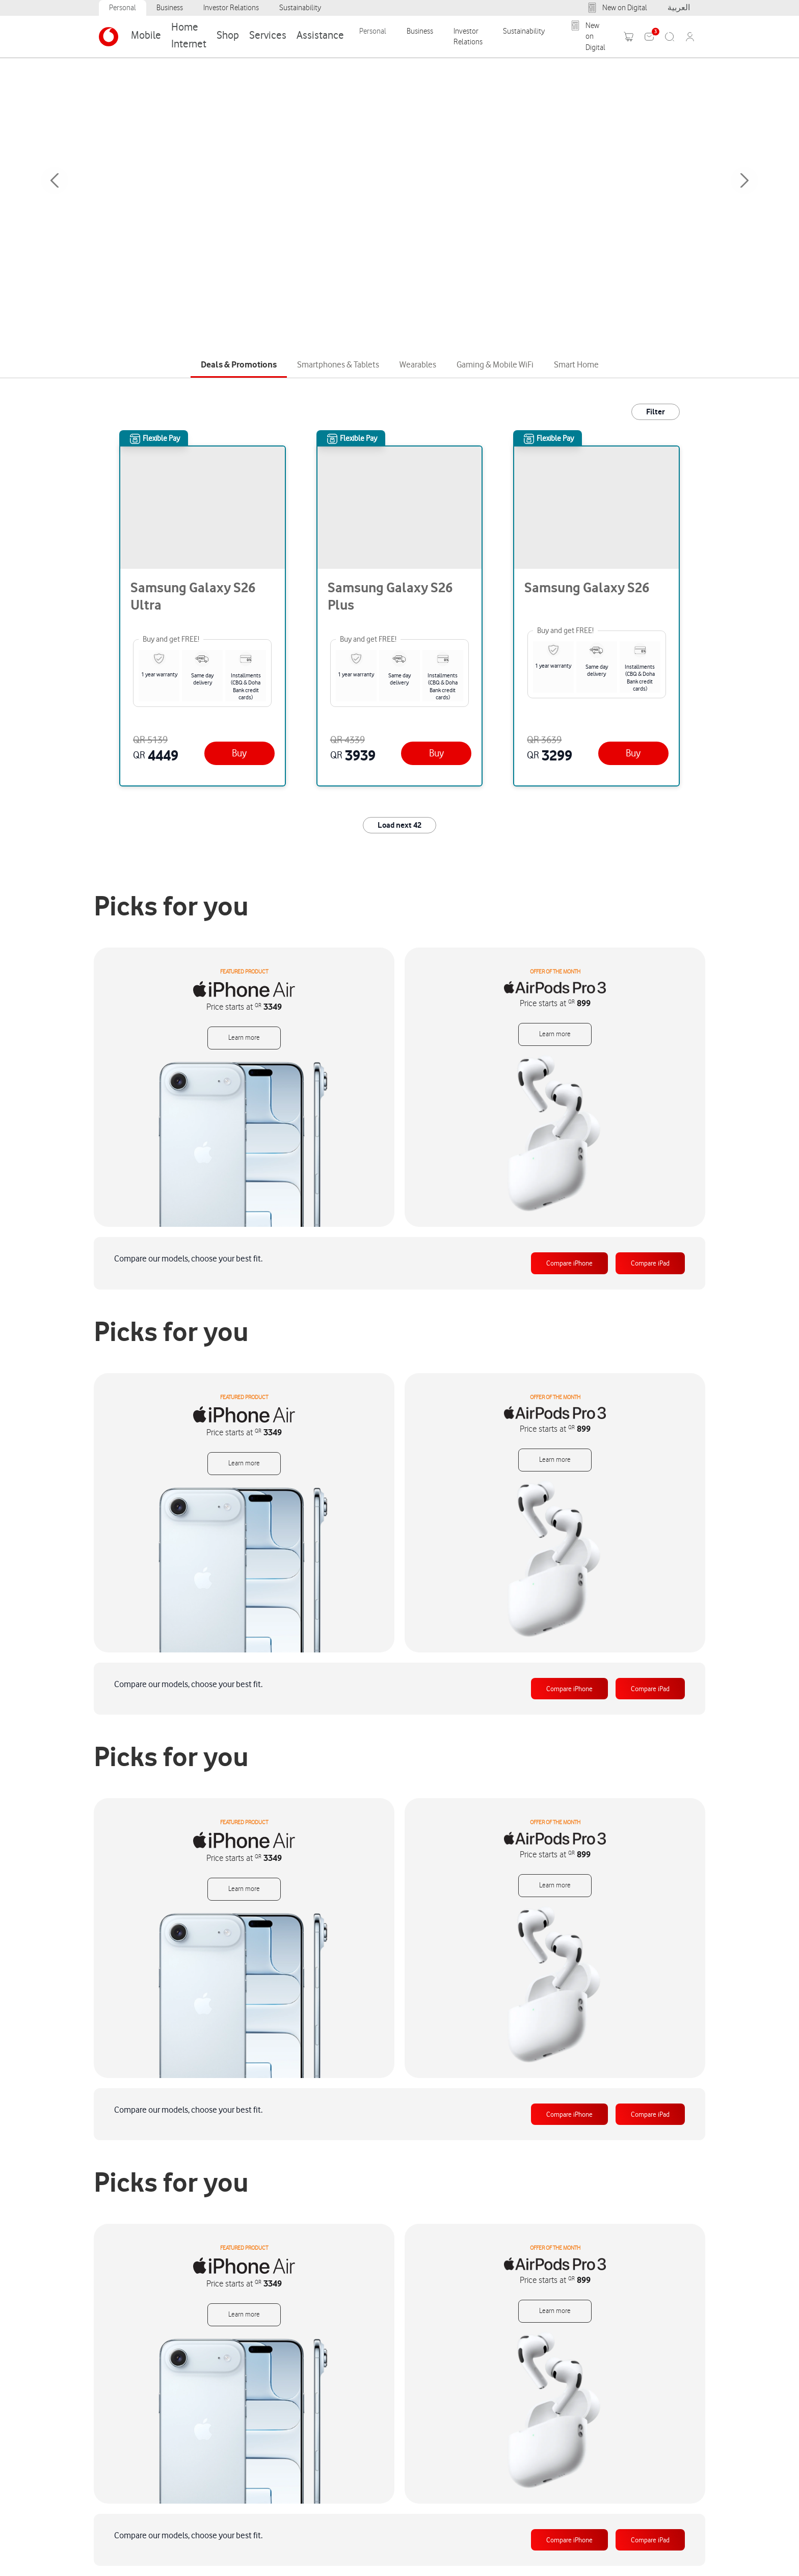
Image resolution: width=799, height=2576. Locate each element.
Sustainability (300, 8)
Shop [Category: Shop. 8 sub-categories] (228, 35)
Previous (54, 180)
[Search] (669, 37)
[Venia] (108, 37)
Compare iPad (650, 1263)
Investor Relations (231, 8)
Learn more (244, 1037)
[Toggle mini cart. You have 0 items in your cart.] (629, 37)
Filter (655, 411)
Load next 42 (399, 825)
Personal (122, 8)
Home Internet (188, 35)
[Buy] (239, 753)
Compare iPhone (569, 1263)
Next (744, 180)
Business (169, 8)
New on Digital (617, 8)
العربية (679, 8)
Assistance (320, 35)
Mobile (146, 35)
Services (267, 35)
